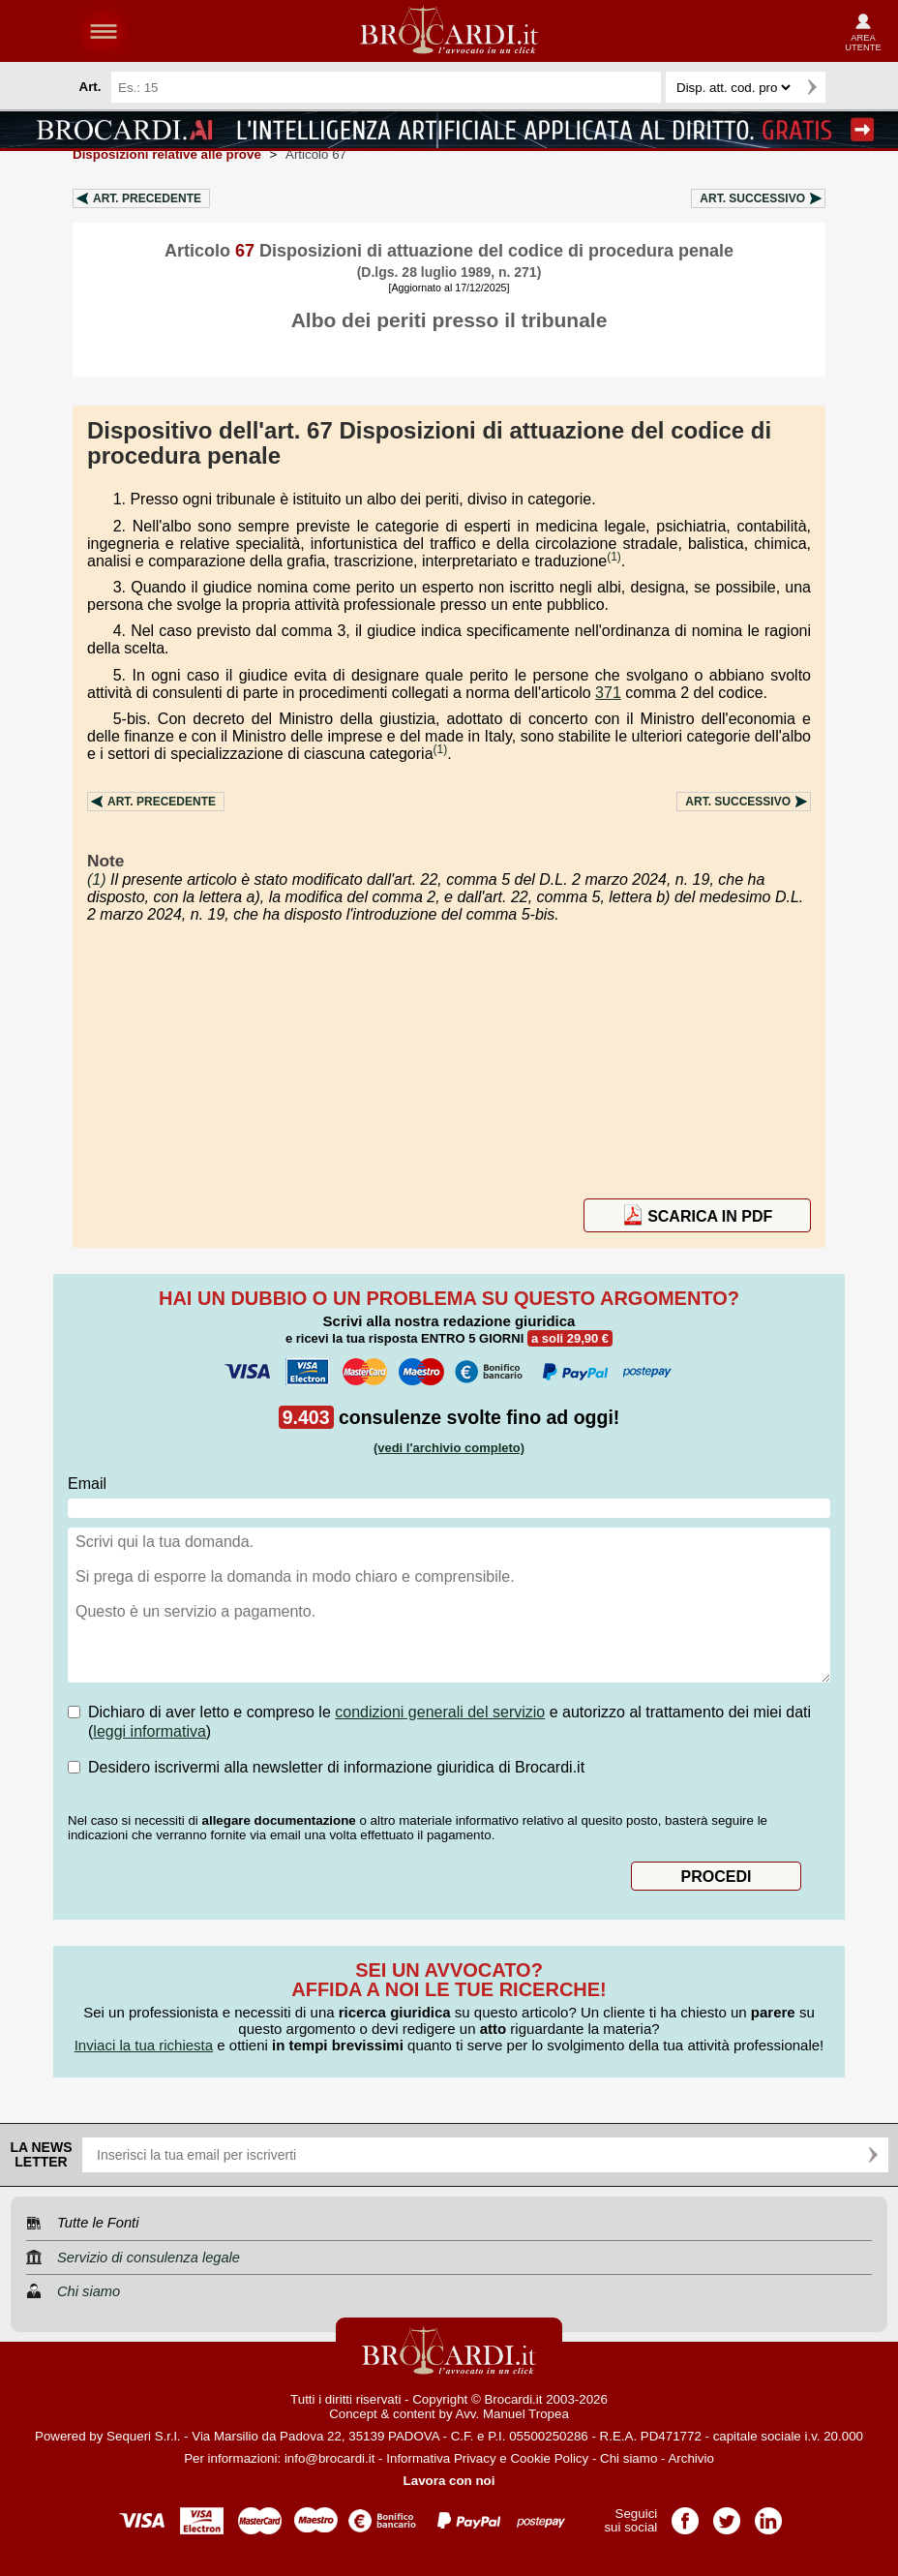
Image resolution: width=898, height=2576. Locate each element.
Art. (147, 198)
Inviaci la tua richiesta (144, 2045)
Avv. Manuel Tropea (512, 2414)
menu (104, 31)
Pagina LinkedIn (768, 2514)
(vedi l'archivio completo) (449, 1447)
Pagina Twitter (726, 2514)
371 (608, 692)
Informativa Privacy (440, 2458)
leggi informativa (149, 1731)
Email (87, 1483)
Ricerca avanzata (848, 87)
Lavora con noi (449, 2480)
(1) (614, 556)
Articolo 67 (315, 154)
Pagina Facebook (685, 2514)
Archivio (690, 2458)
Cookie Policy (549, 2458)
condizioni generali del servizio (440, 1712)
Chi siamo (628, 2458)
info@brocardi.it (329, 2458)
